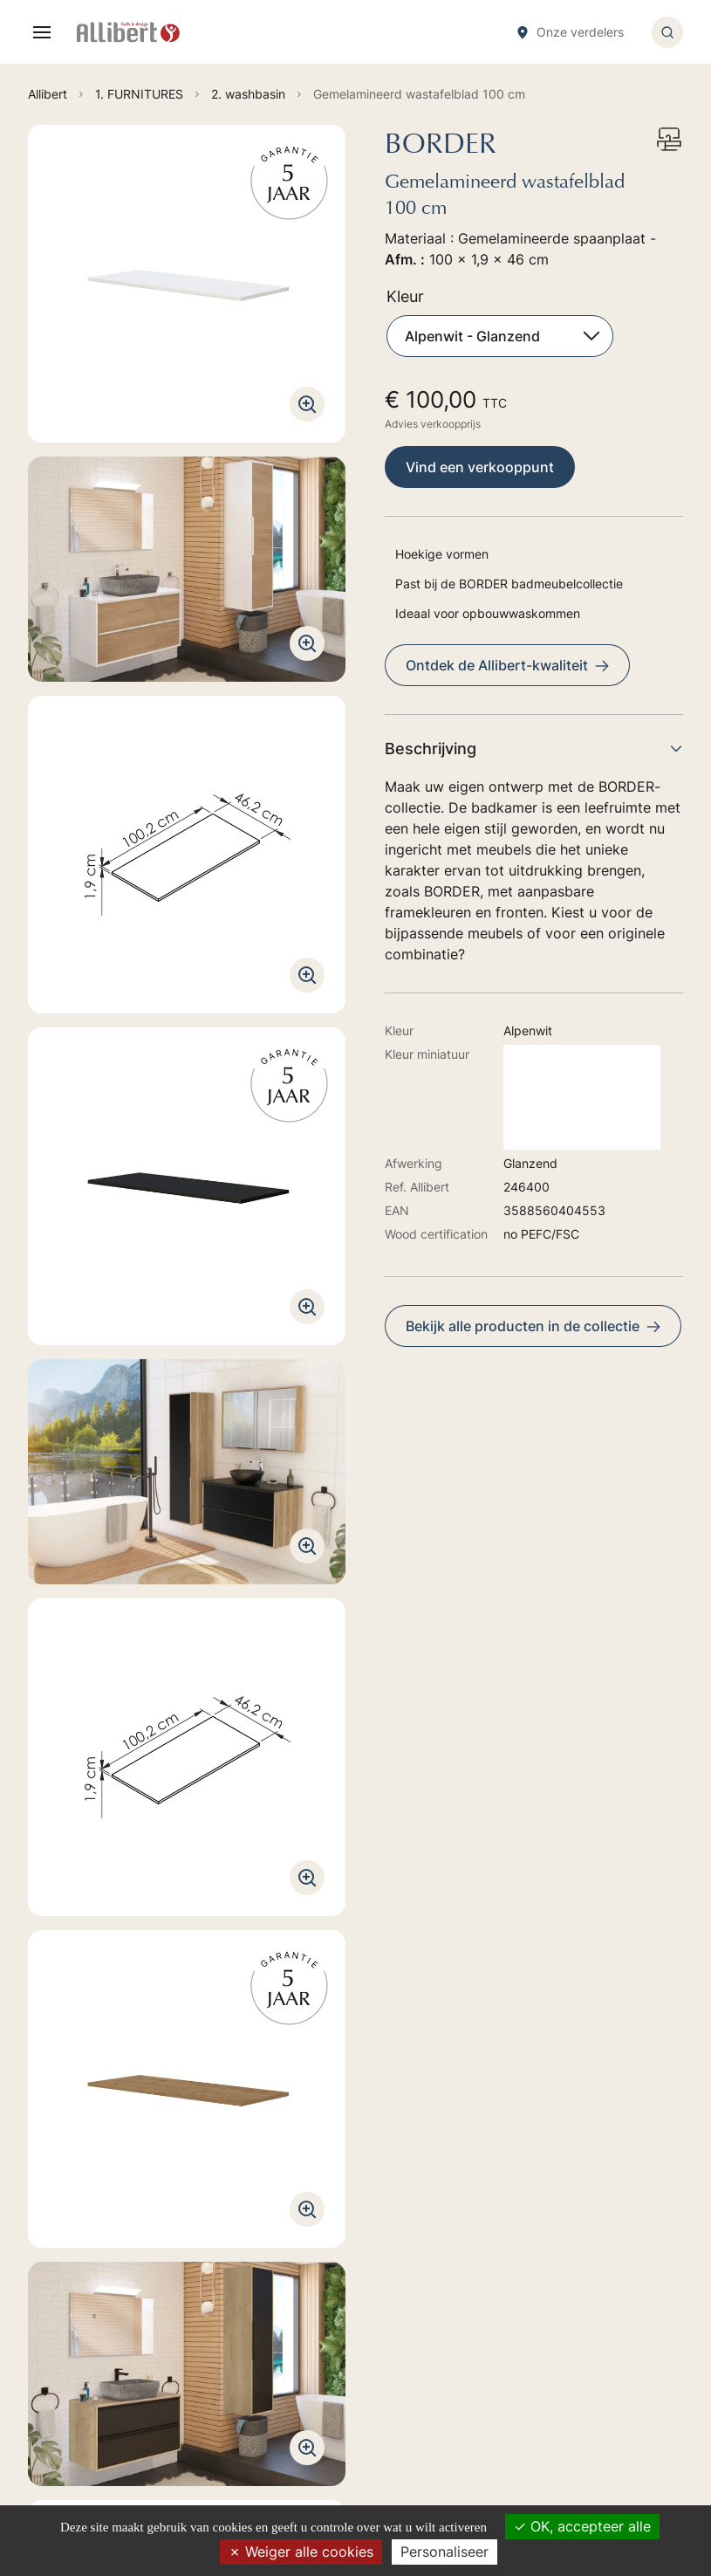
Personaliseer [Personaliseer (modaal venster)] (444, 2551)
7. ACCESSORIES (412, 2346)
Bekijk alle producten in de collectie (533, 1326)
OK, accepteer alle (582, 2526)
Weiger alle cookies (301, 2551)
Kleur (405, 296)
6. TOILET (392, 2322)
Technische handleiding (117, 1716)
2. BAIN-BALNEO (412, 2249)
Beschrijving (534, 748)
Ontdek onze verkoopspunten (149, 2426)
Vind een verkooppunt (480, 467)
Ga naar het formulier (119, 2288)
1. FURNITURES (408, 2224)
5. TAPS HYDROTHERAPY (437, 2298)
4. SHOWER (397, 2273)
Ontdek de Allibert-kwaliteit (507, 665)
